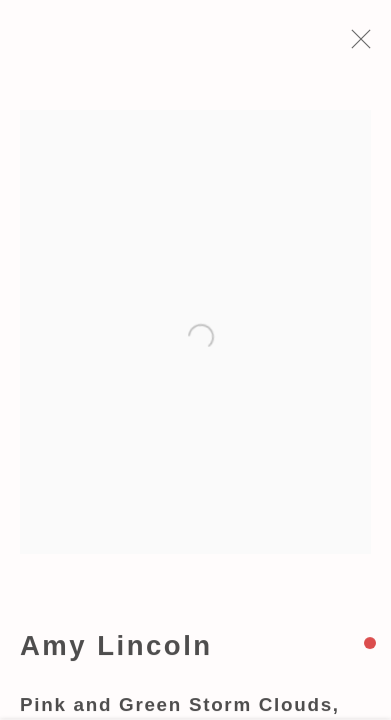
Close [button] (367, 45)
